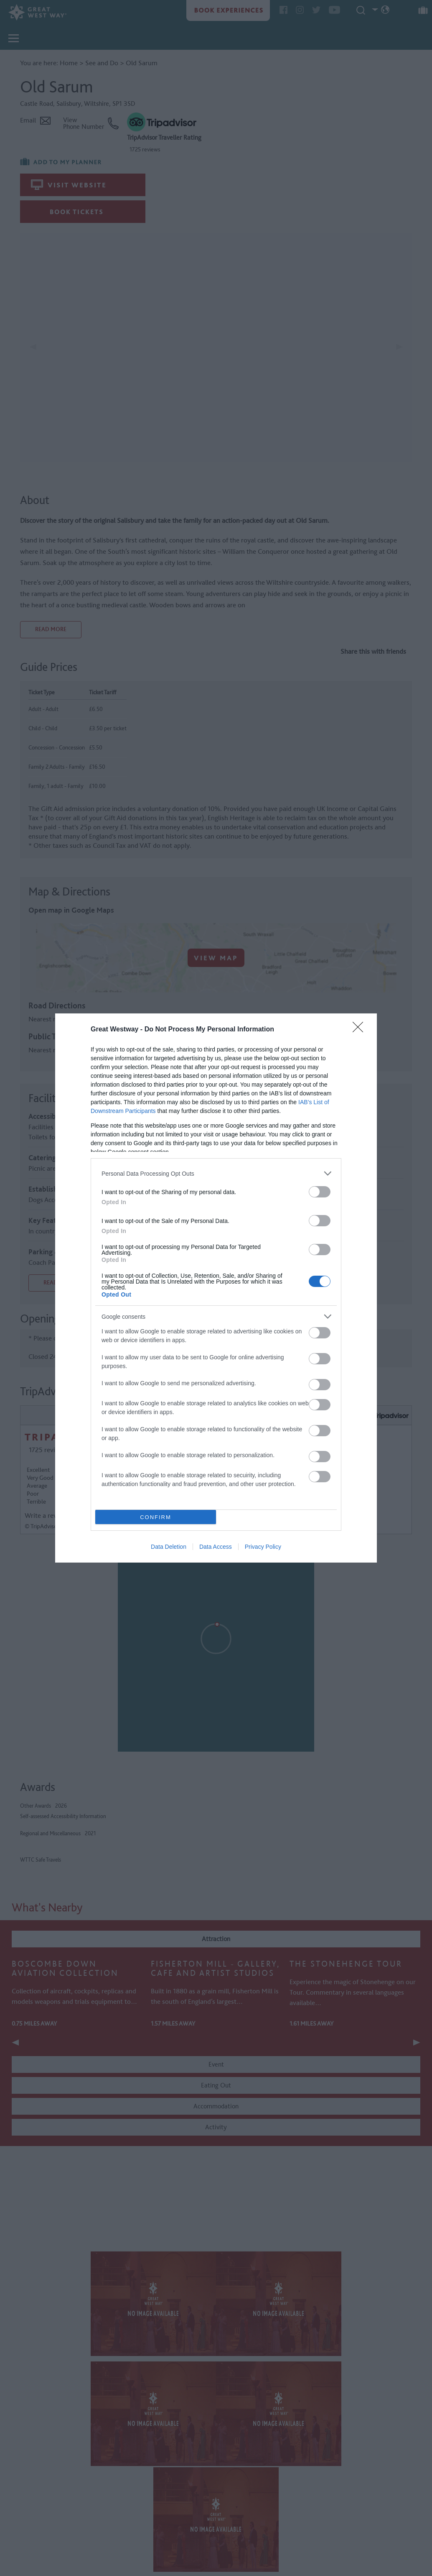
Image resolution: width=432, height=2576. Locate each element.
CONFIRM (155, 1517)
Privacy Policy (263, 1546)
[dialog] (216, 1288)
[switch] (319, 1191)
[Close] (360, 1030)
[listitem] (216, 1173)
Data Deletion (168, 1546)
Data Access (215, 1546)
